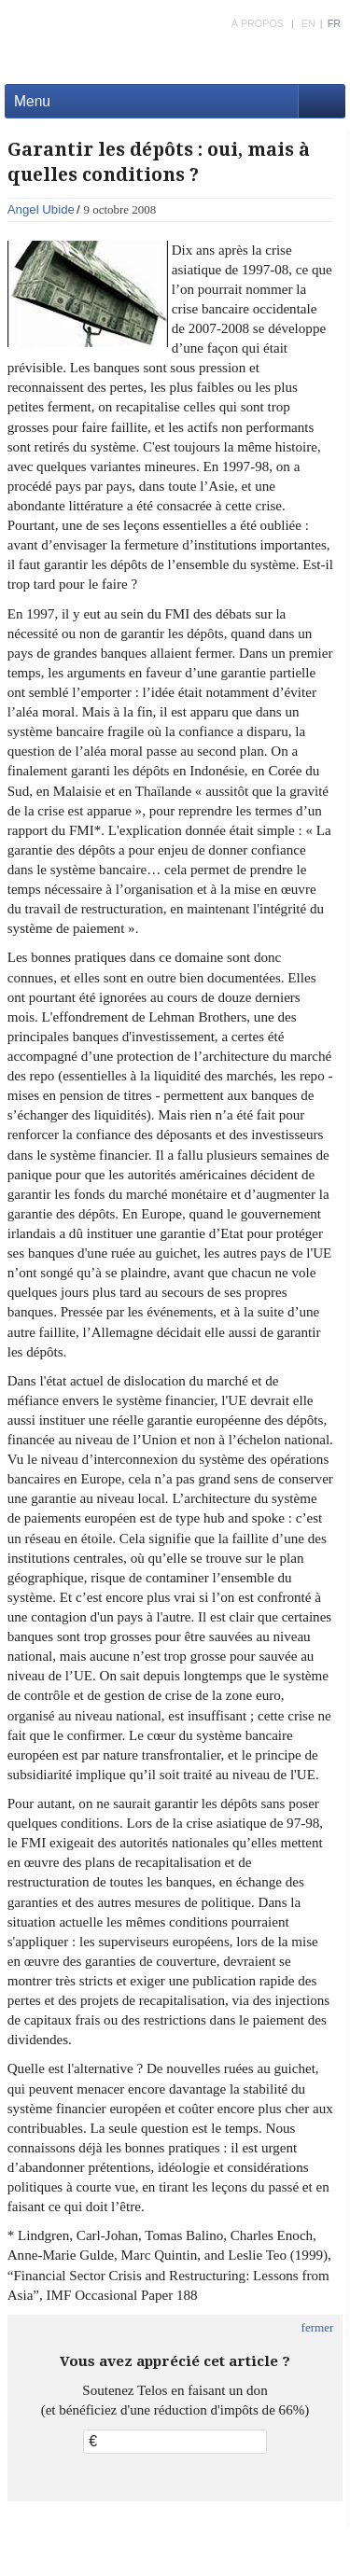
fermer (317, 2327)
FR (334, 23)
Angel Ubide (41, 209)
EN (308, 23)
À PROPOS (257, 23)
